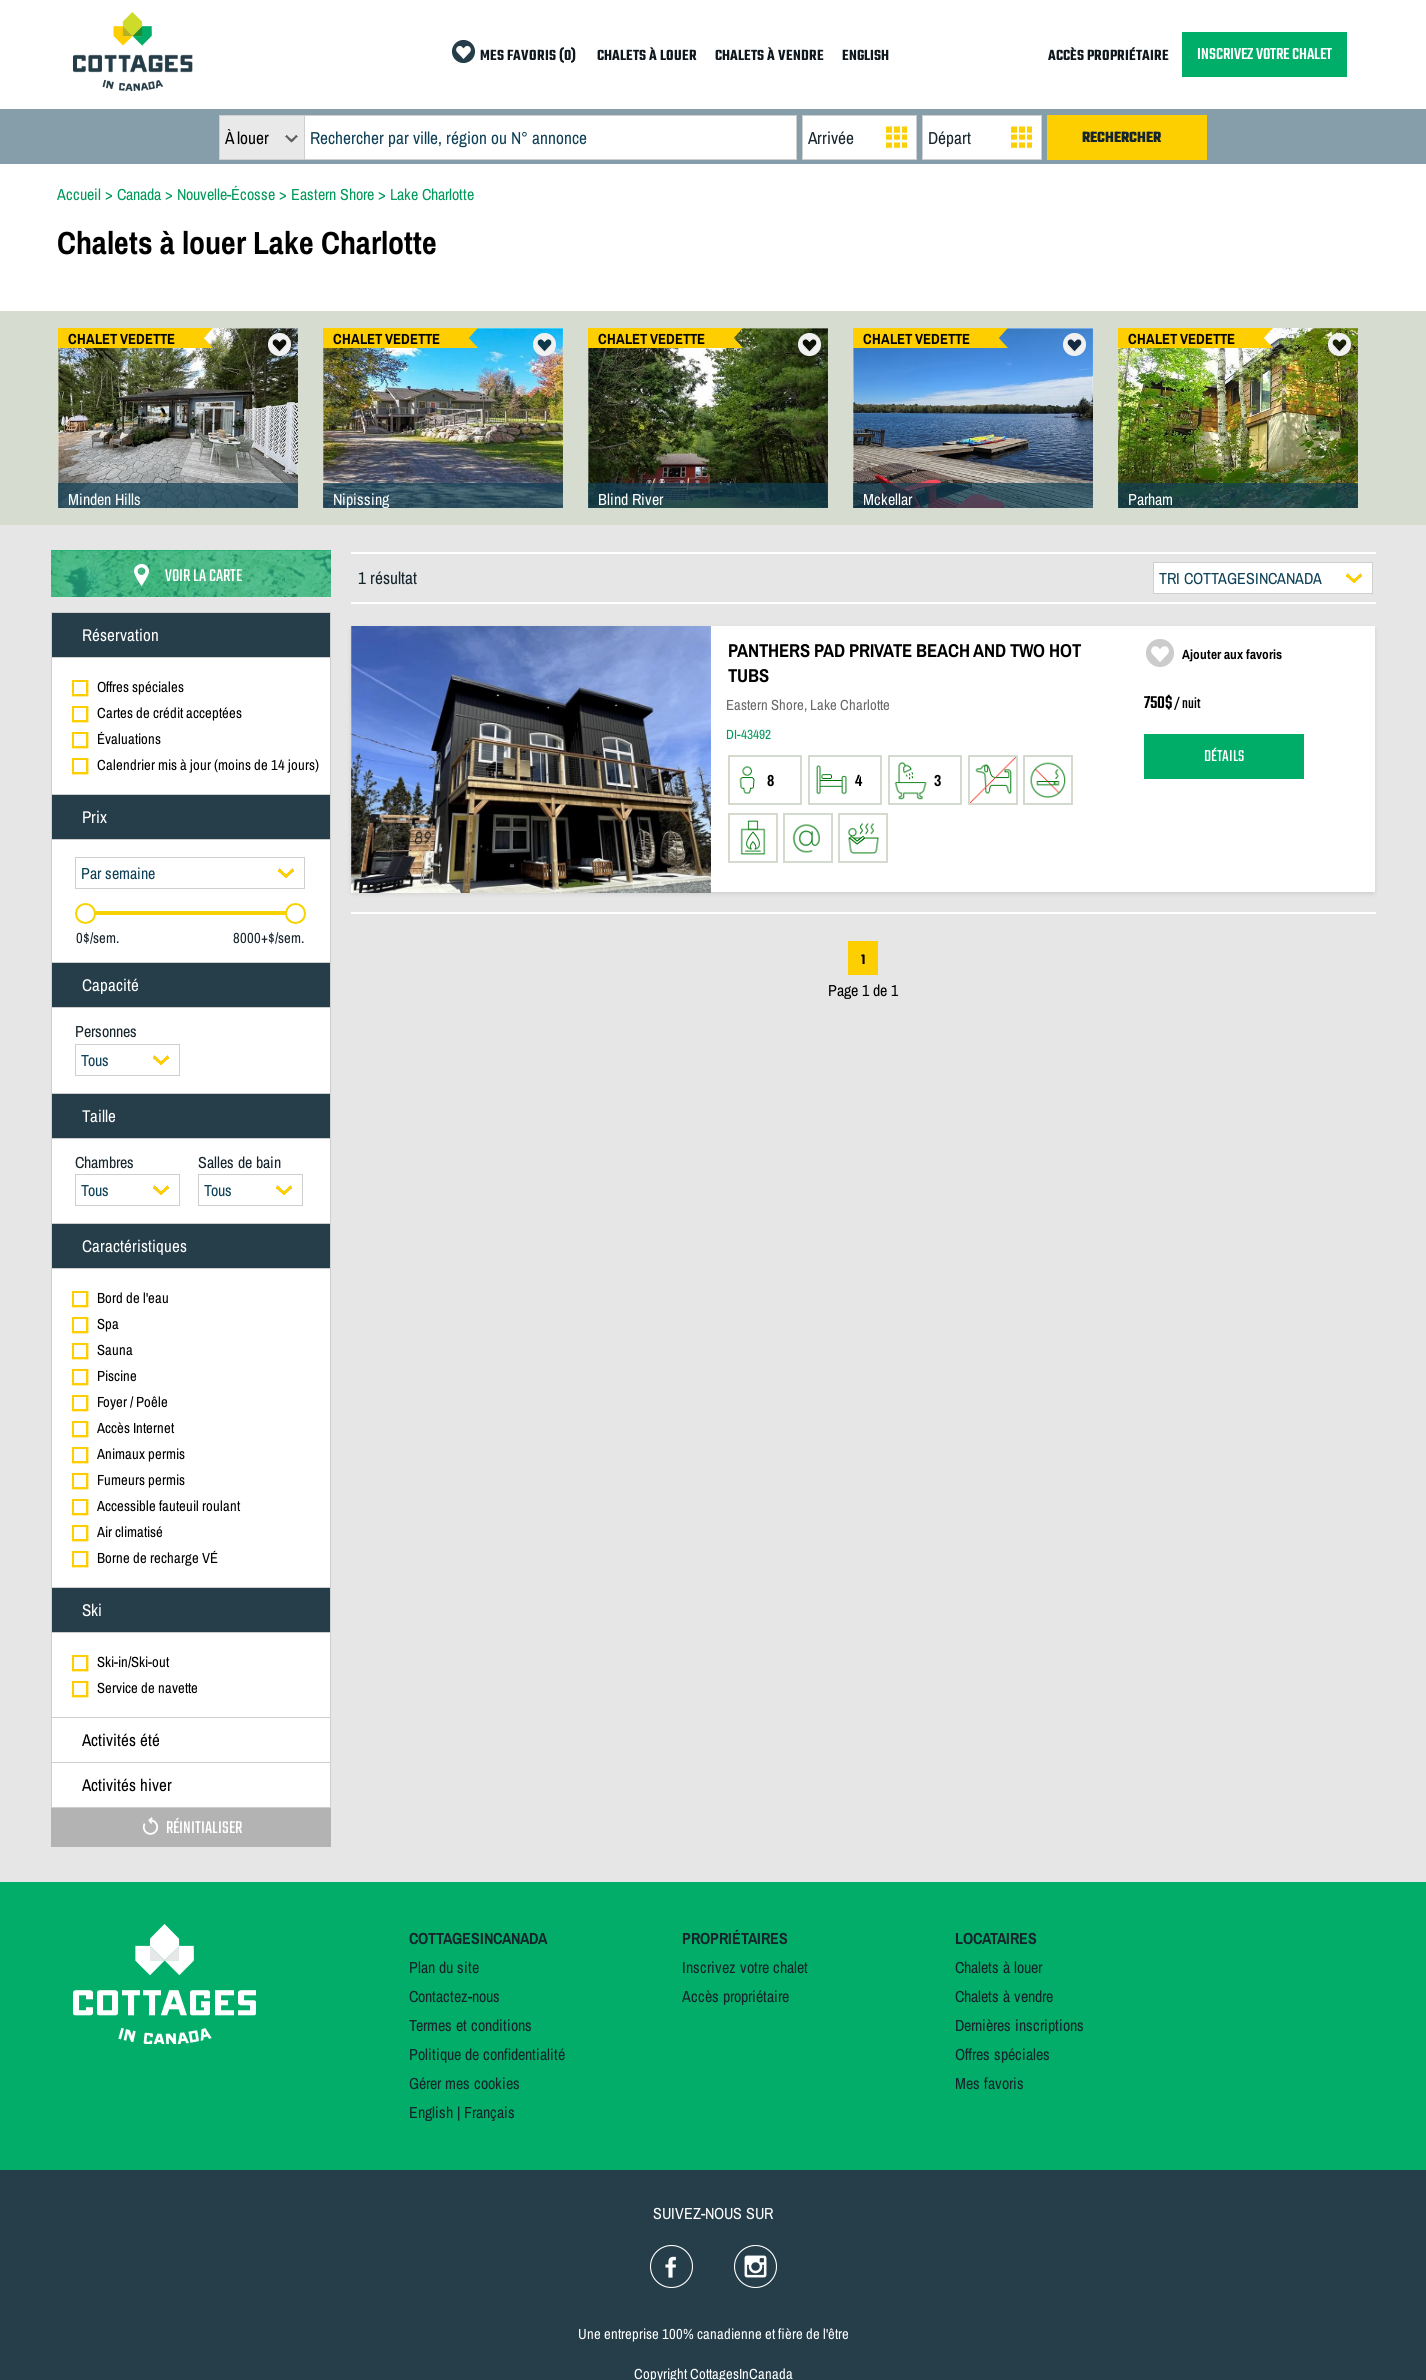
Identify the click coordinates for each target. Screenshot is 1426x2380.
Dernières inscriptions (1019, 2025)
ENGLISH (865, 56)
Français (489, 2112)
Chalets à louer (998, 1967)
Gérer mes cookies (464, 2083)
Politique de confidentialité (487, 2054)
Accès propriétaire (735, 1996)
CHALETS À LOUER (647, 56)
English (431, 2112)
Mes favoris (989, 2083)
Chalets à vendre (1004, 1996)
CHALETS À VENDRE (769, 56)
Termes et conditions (470, 2025)
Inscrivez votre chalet (745, 1967)
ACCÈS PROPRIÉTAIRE (1108, 56)
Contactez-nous (454, 1996)
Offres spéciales (1002, 2054)
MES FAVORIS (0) (528, 56)
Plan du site (444, 1967)
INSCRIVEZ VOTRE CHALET (1264, 54)
